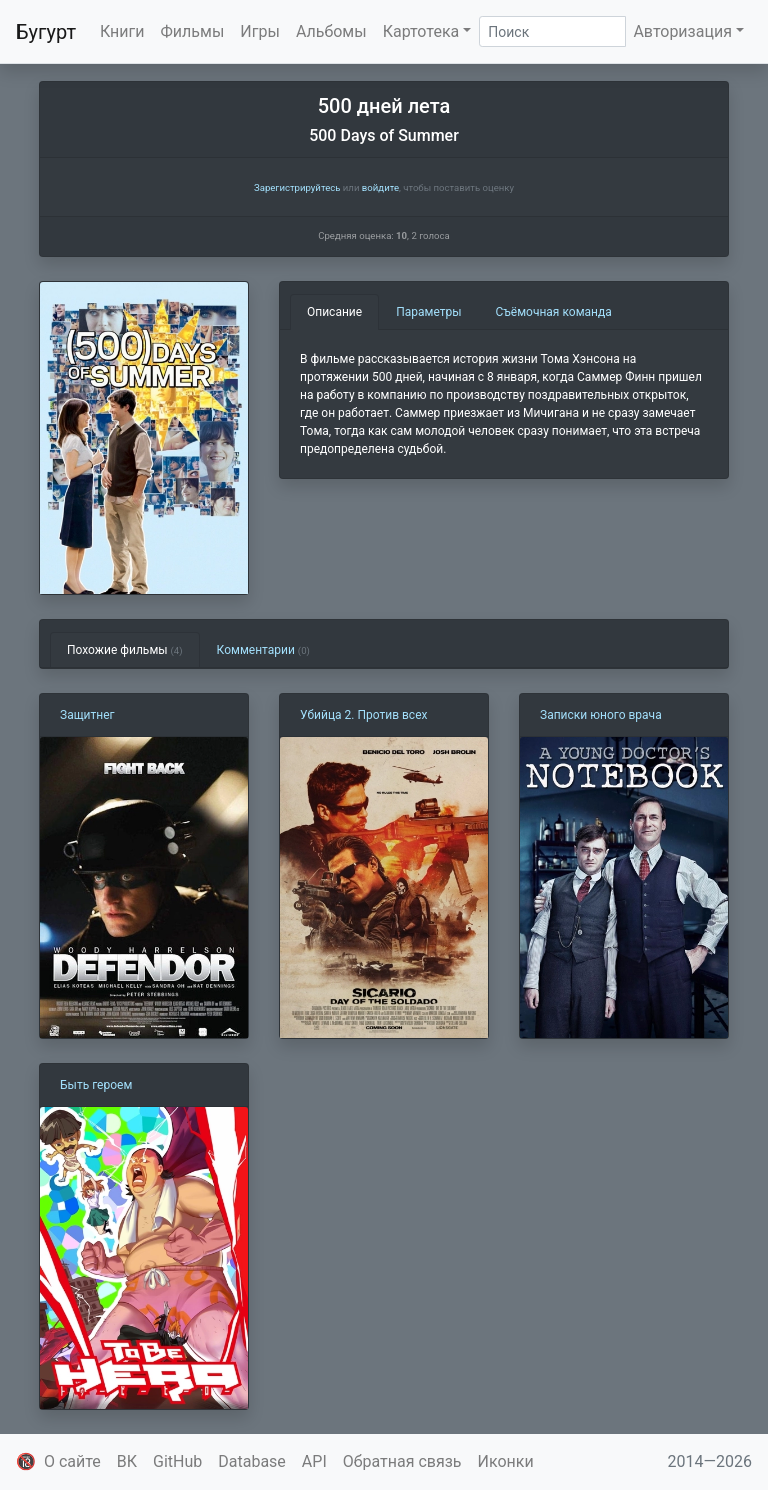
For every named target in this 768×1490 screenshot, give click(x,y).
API (314, 1461)
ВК (127, 1461)
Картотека (421, 31)
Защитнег (87, 715)
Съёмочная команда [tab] (554, 312)
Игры (260, 31)
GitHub (177, 1461)
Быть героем (96, 1085)
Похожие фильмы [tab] (125, 650)
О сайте (72, 1461)
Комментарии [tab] (263, 650)
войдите (380, 187)
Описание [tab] (334, 312)
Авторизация (682, 31)
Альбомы (331, 31)
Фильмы (193, 31)
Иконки (506, 1461)
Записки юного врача (601, 715)
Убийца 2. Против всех (363, 715)
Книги (122, 31)
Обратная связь (402, 1461)
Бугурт (46, 32)
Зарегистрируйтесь (297, 187)
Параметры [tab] (428, 312)
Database (252, 1461)
